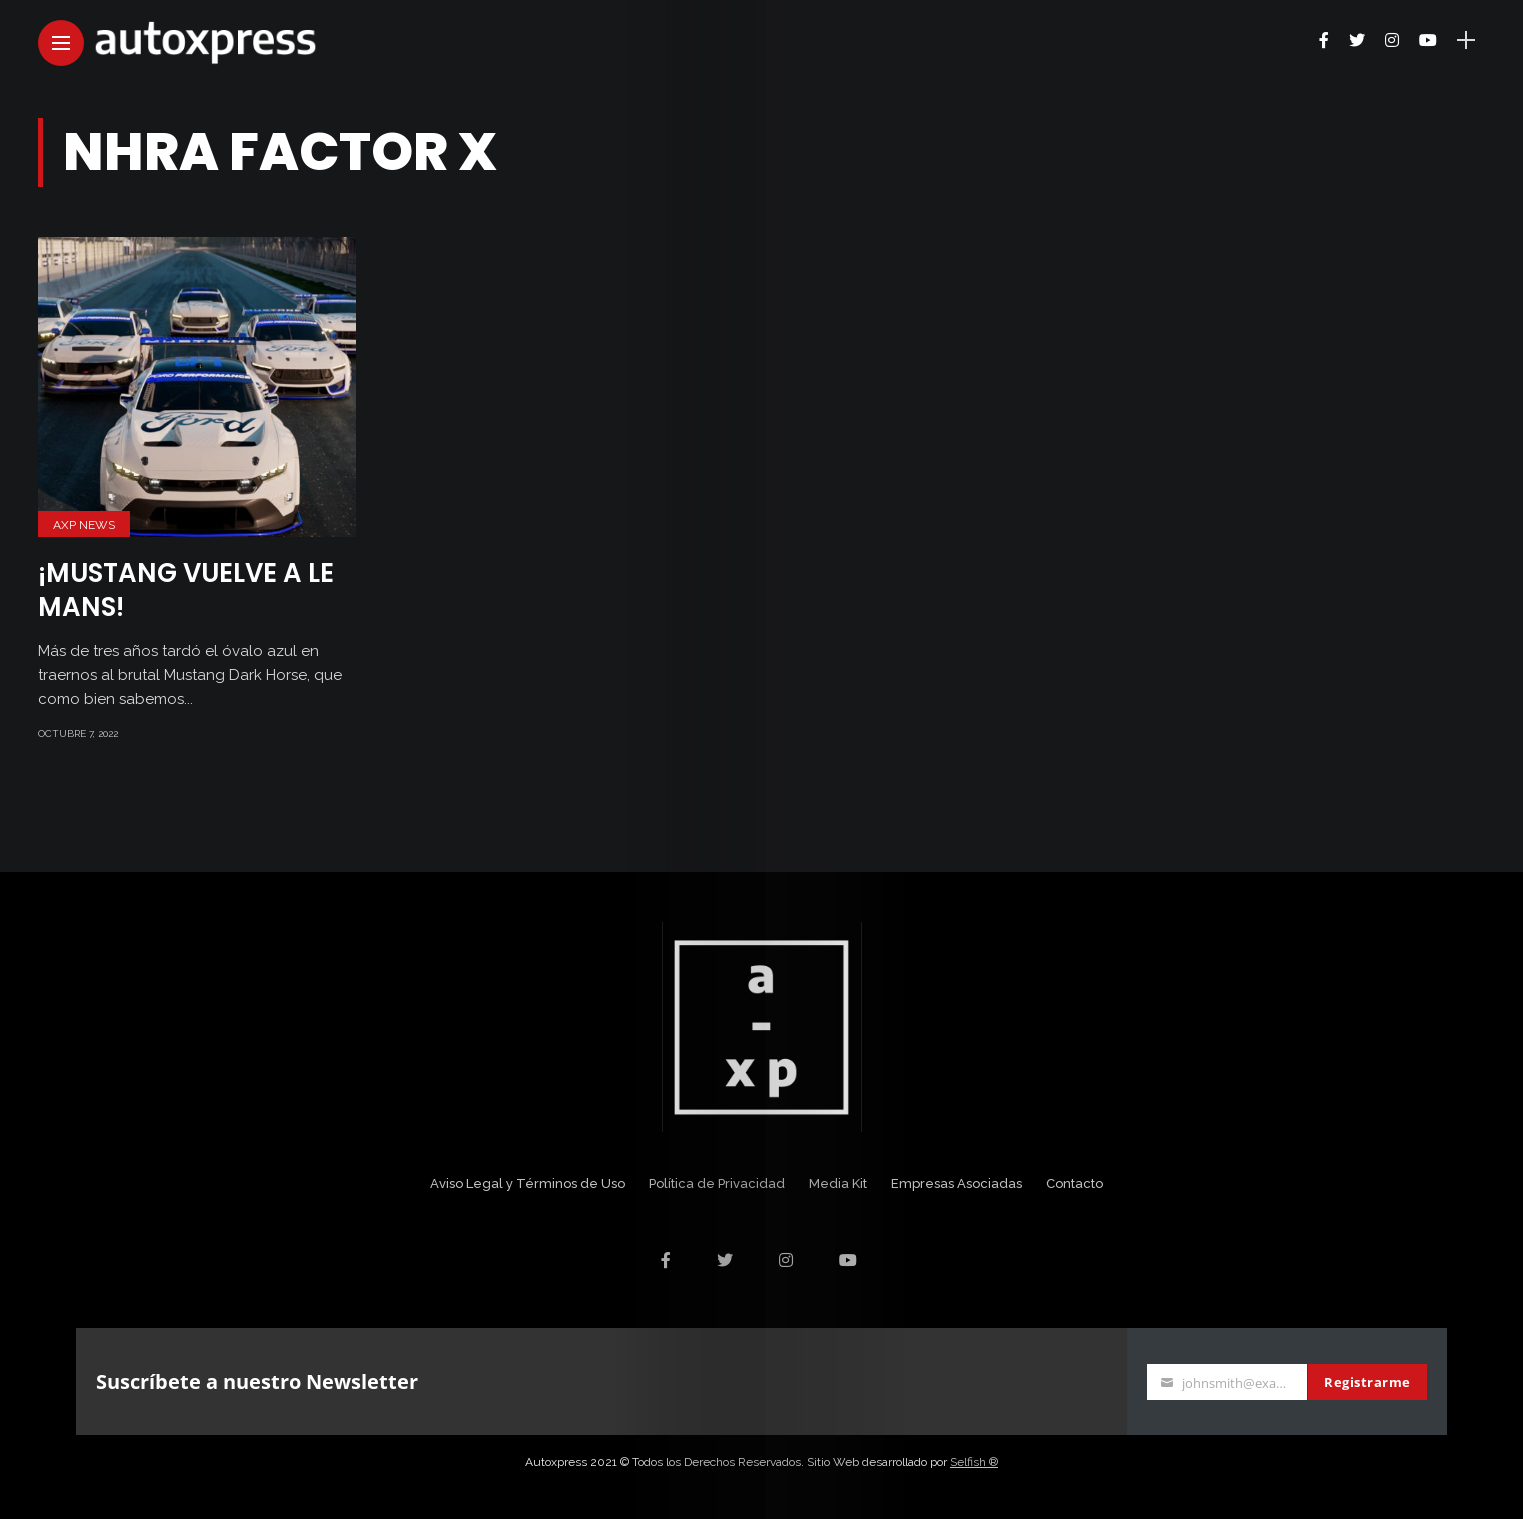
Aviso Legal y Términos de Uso (527, 1183)
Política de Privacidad (717, 1183)
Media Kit (838, 1183)
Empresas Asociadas (956, 1183)
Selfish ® (974, 1462)
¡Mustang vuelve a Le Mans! (186, 590)
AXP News (84, 525)
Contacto (1074, 1183)
